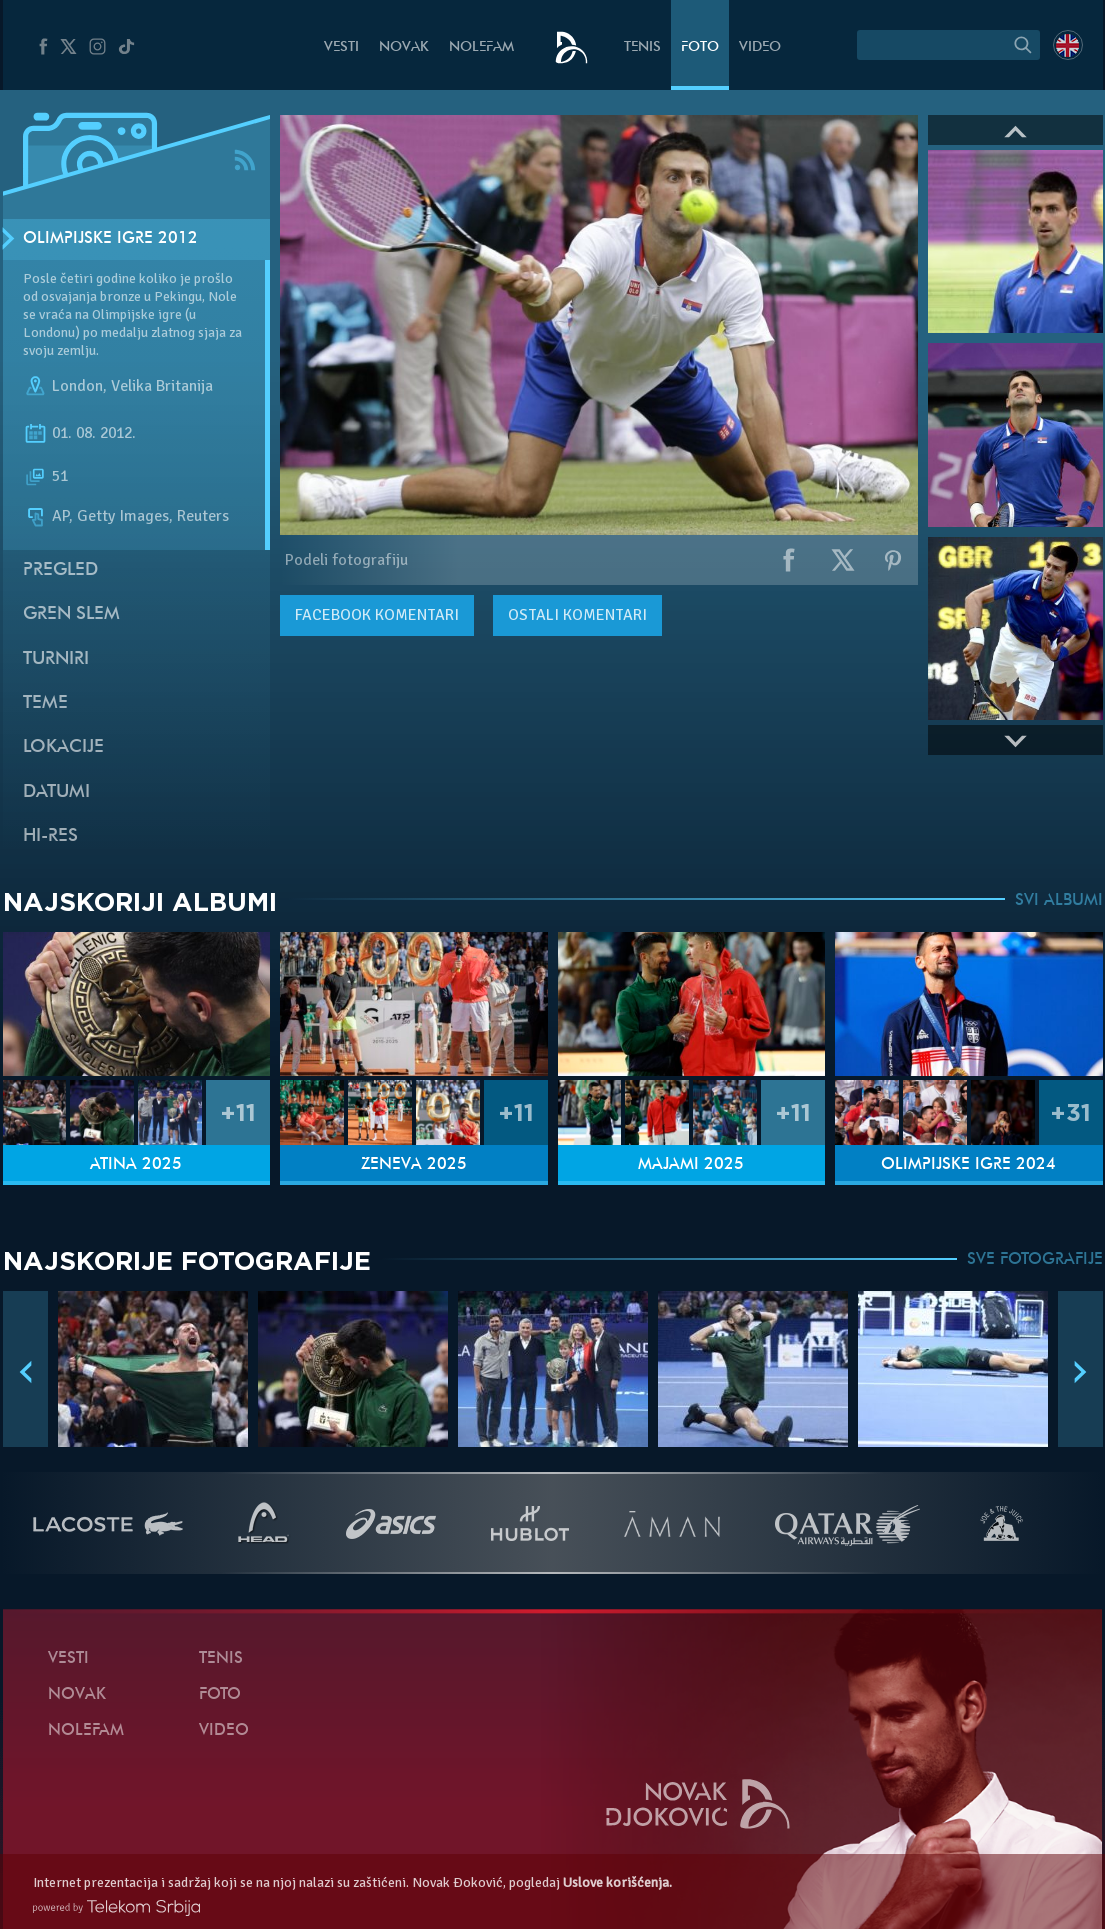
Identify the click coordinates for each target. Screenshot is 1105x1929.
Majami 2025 (691, 1165)
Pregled (60, 570)
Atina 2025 (136, 1165)
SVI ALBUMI (1059, 901)
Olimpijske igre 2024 (968, 1165)
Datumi (56, 792)
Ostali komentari (577, 615)
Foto (700, 47)
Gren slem (71, 614)
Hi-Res (50, 836)
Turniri (56, 659)
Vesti (341, 47)
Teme (45, 703)
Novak (404, 47)
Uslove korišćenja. (617, 1882)
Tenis (642, 47)
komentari (377, 615)
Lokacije (63, 747)
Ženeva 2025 (414, 1165)
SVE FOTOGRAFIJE (1035, 1260)
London (77, 386)
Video (760, 47)
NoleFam (481, 47)
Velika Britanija (162, 386)
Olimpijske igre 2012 (110, 239)
